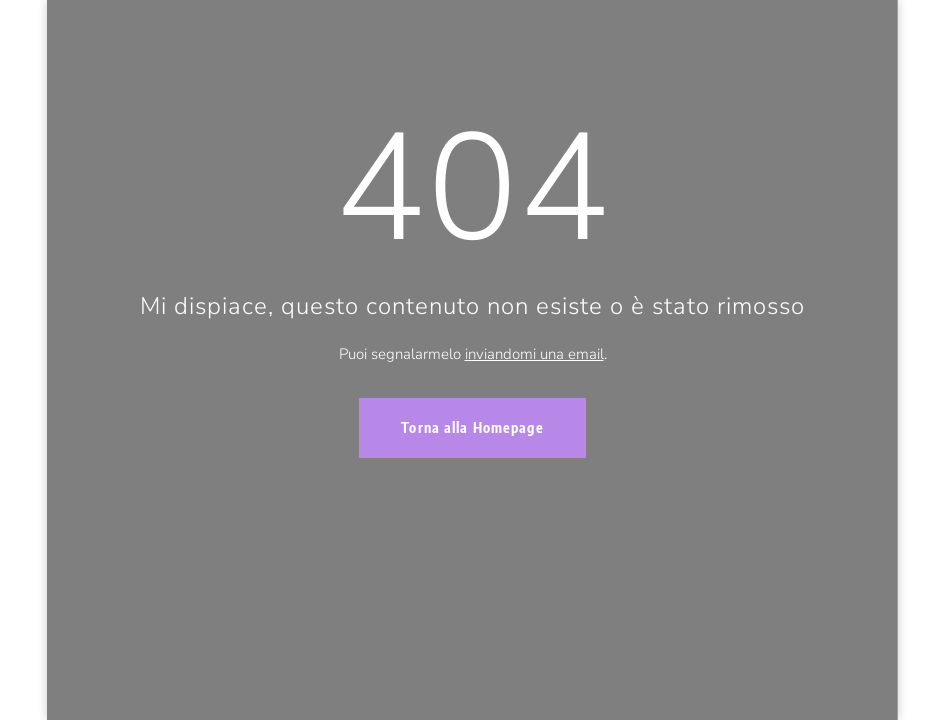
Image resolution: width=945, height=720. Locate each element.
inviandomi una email (534, 354)
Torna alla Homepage (472, 427)
